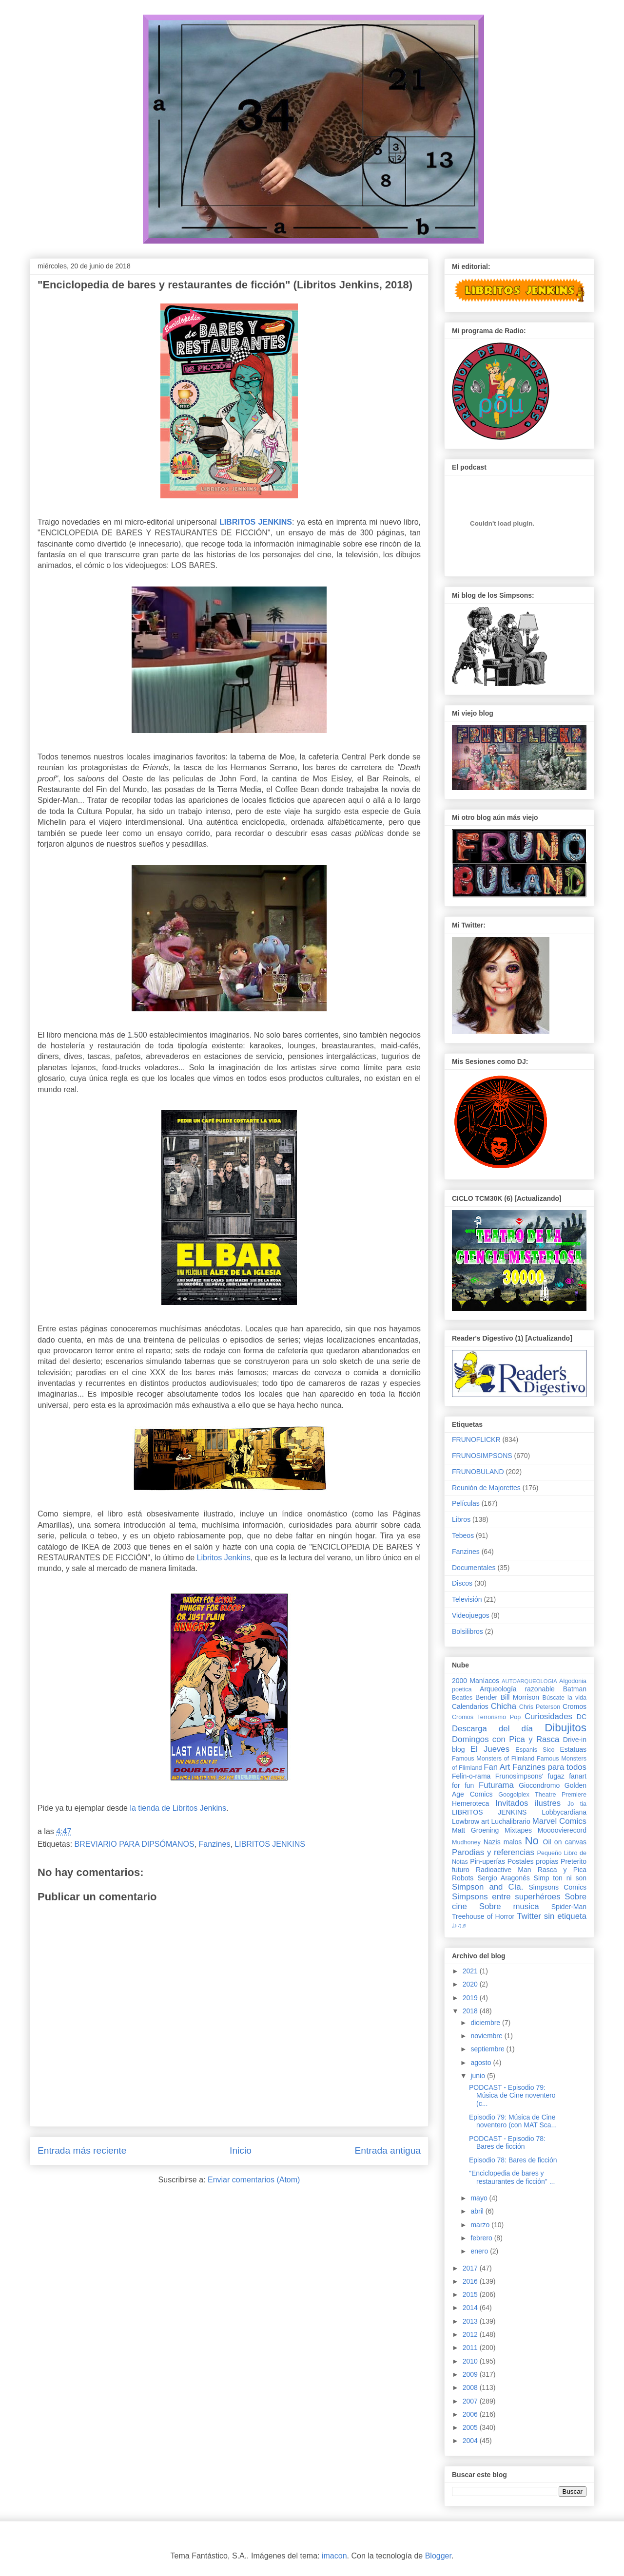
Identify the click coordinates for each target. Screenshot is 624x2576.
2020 (471, 1984)
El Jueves (489, 1749)
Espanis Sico (534, 1749)
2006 (471, 2414)
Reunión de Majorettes (486, 1488)
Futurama (496, 1785)
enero (480, 2251)
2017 (471, 2268)
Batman (574, 1689)
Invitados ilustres (528, 1803)
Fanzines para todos (549, 1767)
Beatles (462, 1697)
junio (478, 2076)
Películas (466, 1503)
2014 (471, 2307)
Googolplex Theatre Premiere (542, 1794)
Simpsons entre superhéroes (506, 1896)
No (532, 1841)
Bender (486, 1697)
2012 (471, 2334)
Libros (461, 1519)
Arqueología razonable (517, 1689)
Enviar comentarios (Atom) (254, 2180)
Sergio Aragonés (503, 1878)
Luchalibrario (510, 1821)
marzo (480, 2225)
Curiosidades (548, 1716)
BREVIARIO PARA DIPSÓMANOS (135, 1844)
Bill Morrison (520, 1697)
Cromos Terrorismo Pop (486, 1717)
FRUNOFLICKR (476, 1439)
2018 (471, 2011)
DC (581, 1717)
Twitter (529, 1916)
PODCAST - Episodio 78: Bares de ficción (507, 2143)
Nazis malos (503, 1842)
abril (477, 2211)
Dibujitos (565, 1728)
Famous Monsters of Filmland (493, 1758)
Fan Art (497, 1767)
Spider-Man (568, 1907)
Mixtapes (518, 1830)
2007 (471, 2401)
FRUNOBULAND (478, 1472)
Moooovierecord (562, 1830)
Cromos (574, 1706)
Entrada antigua (388, 2150)
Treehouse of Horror (483, 1916)
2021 (471, 1971)
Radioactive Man (503, 1870)
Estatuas (573, 1749)
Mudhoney (466, 1842)
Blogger (438, 2556)
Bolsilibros (467, 1631)
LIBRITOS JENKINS (269, 1844)
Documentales (474, 1568)
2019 (471, 1998)
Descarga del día (492, 1728)
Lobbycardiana (564, 1812)
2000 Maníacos (475, 1681)
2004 (471, 2440)
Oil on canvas (564, 1842)
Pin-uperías (487, 1861)
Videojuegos (470, 1615)
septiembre (488, 2049)
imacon (334, 2556)
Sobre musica (509, 1906)
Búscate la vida (564, 1697)
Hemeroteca (470, 1803)
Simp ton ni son (560, 1878)
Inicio (241, 2150)
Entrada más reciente (82, 2150)
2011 (471, 2347)
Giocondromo (539, 1785)
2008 (471, 2387)
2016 (471, 2281)
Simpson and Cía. (487, 1887)
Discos (462, 1583)
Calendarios (470, 1706)
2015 (471, 2294)
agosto (481, 2062)
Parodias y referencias (493, 1852)
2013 (471, 2321)
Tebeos (463, 1535)
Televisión (467, 1599)
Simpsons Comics (557, 1887)
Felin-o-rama (471, 1776)
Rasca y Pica (562, 1870)
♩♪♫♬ (459, 1925)
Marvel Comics (559, 1821)
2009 (471, 2374)
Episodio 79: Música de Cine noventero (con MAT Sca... (513, 2121)
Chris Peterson (539, 1707)
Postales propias (532, 1861)
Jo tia (576, 1803)
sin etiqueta (565, 1916)
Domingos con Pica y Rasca (505, 1739)
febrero (482, 2238)
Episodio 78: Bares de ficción (513, 2160)
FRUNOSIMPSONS (482, 1455)
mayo (479, 2198)
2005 (471, 2427)
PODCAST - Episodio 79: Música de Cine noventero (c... (512, 2096)
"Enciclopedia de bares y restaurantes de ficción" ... (512, 2177)
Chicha (503, 1706)
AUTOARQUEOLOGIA (529, 1681)
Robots (462, 1878)
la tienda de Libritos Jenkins (178, 1808)
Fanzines (214, 1844)
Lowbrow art (470, 1821)
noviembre (487, 2036)
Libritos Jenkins (224, 1557)
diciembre (486, 2023)
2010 (471, 2361)
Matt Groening (475, 1830)
